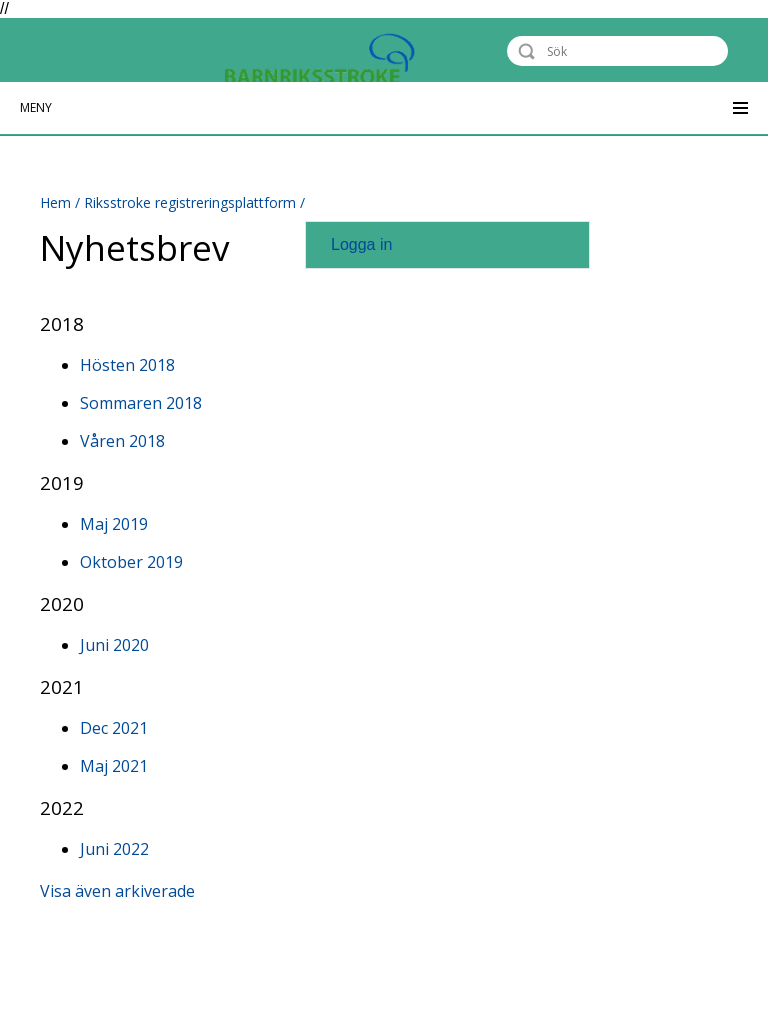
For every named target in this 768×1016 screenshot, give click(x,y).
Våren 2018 (122, 441)
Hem (55, 202)
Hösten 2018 (127, 365)
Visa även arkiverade (117, 891)
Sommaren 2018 (141, 403)
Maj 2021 (114, 766)
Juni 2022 (114, 849)
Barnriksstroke (400, 65)
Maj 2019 (114, 524)
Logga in (361, 244)
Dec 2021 (114, 728)
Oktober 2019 (131, 562)
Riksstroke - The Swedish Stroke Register (136, 50)
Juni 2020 (114, 645)
